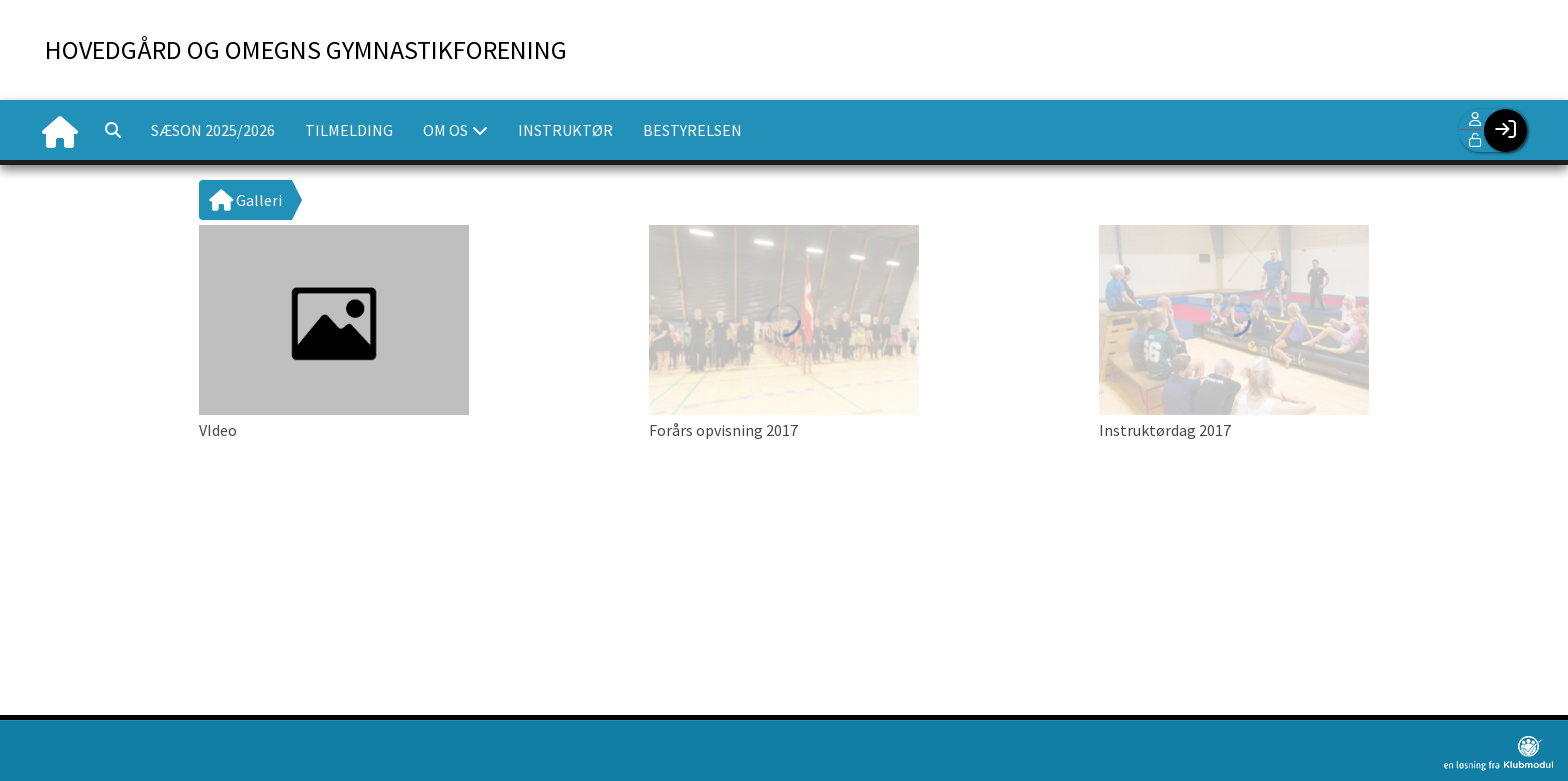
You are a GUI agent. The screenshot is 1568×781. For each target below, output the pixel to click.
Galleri (245, 200)
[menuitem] (60, 130)
